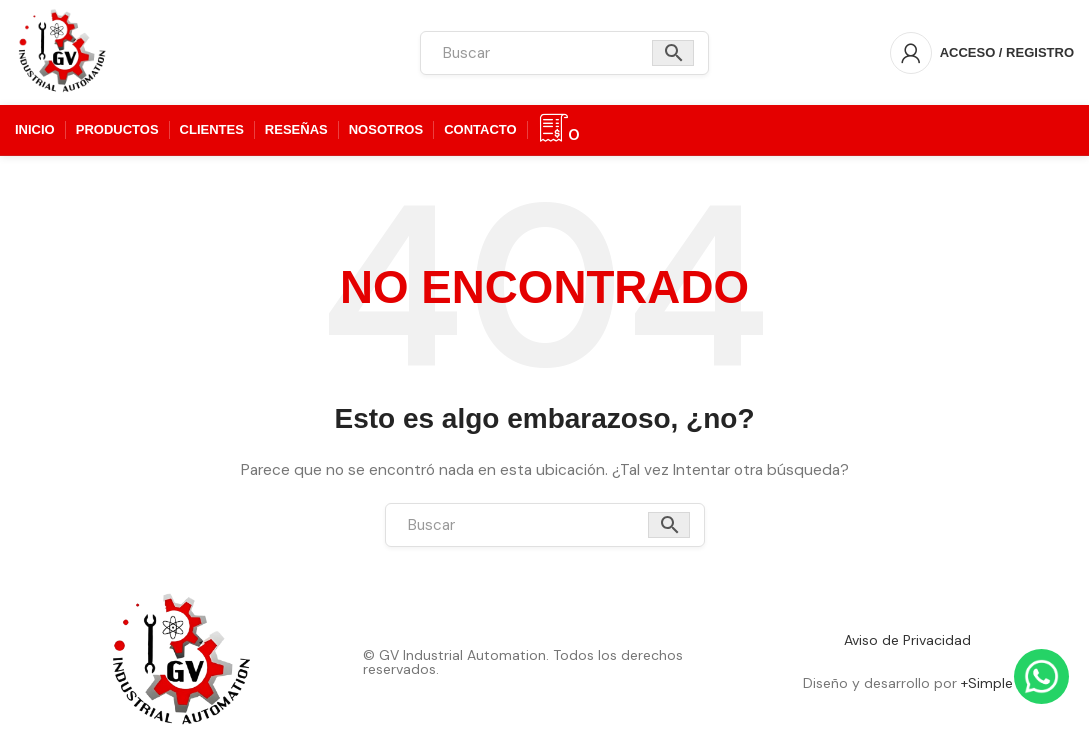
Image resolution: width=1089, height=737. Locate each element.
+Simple (987, 683)
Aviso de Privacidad (907, 640)
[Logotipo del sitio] (62, 51)
